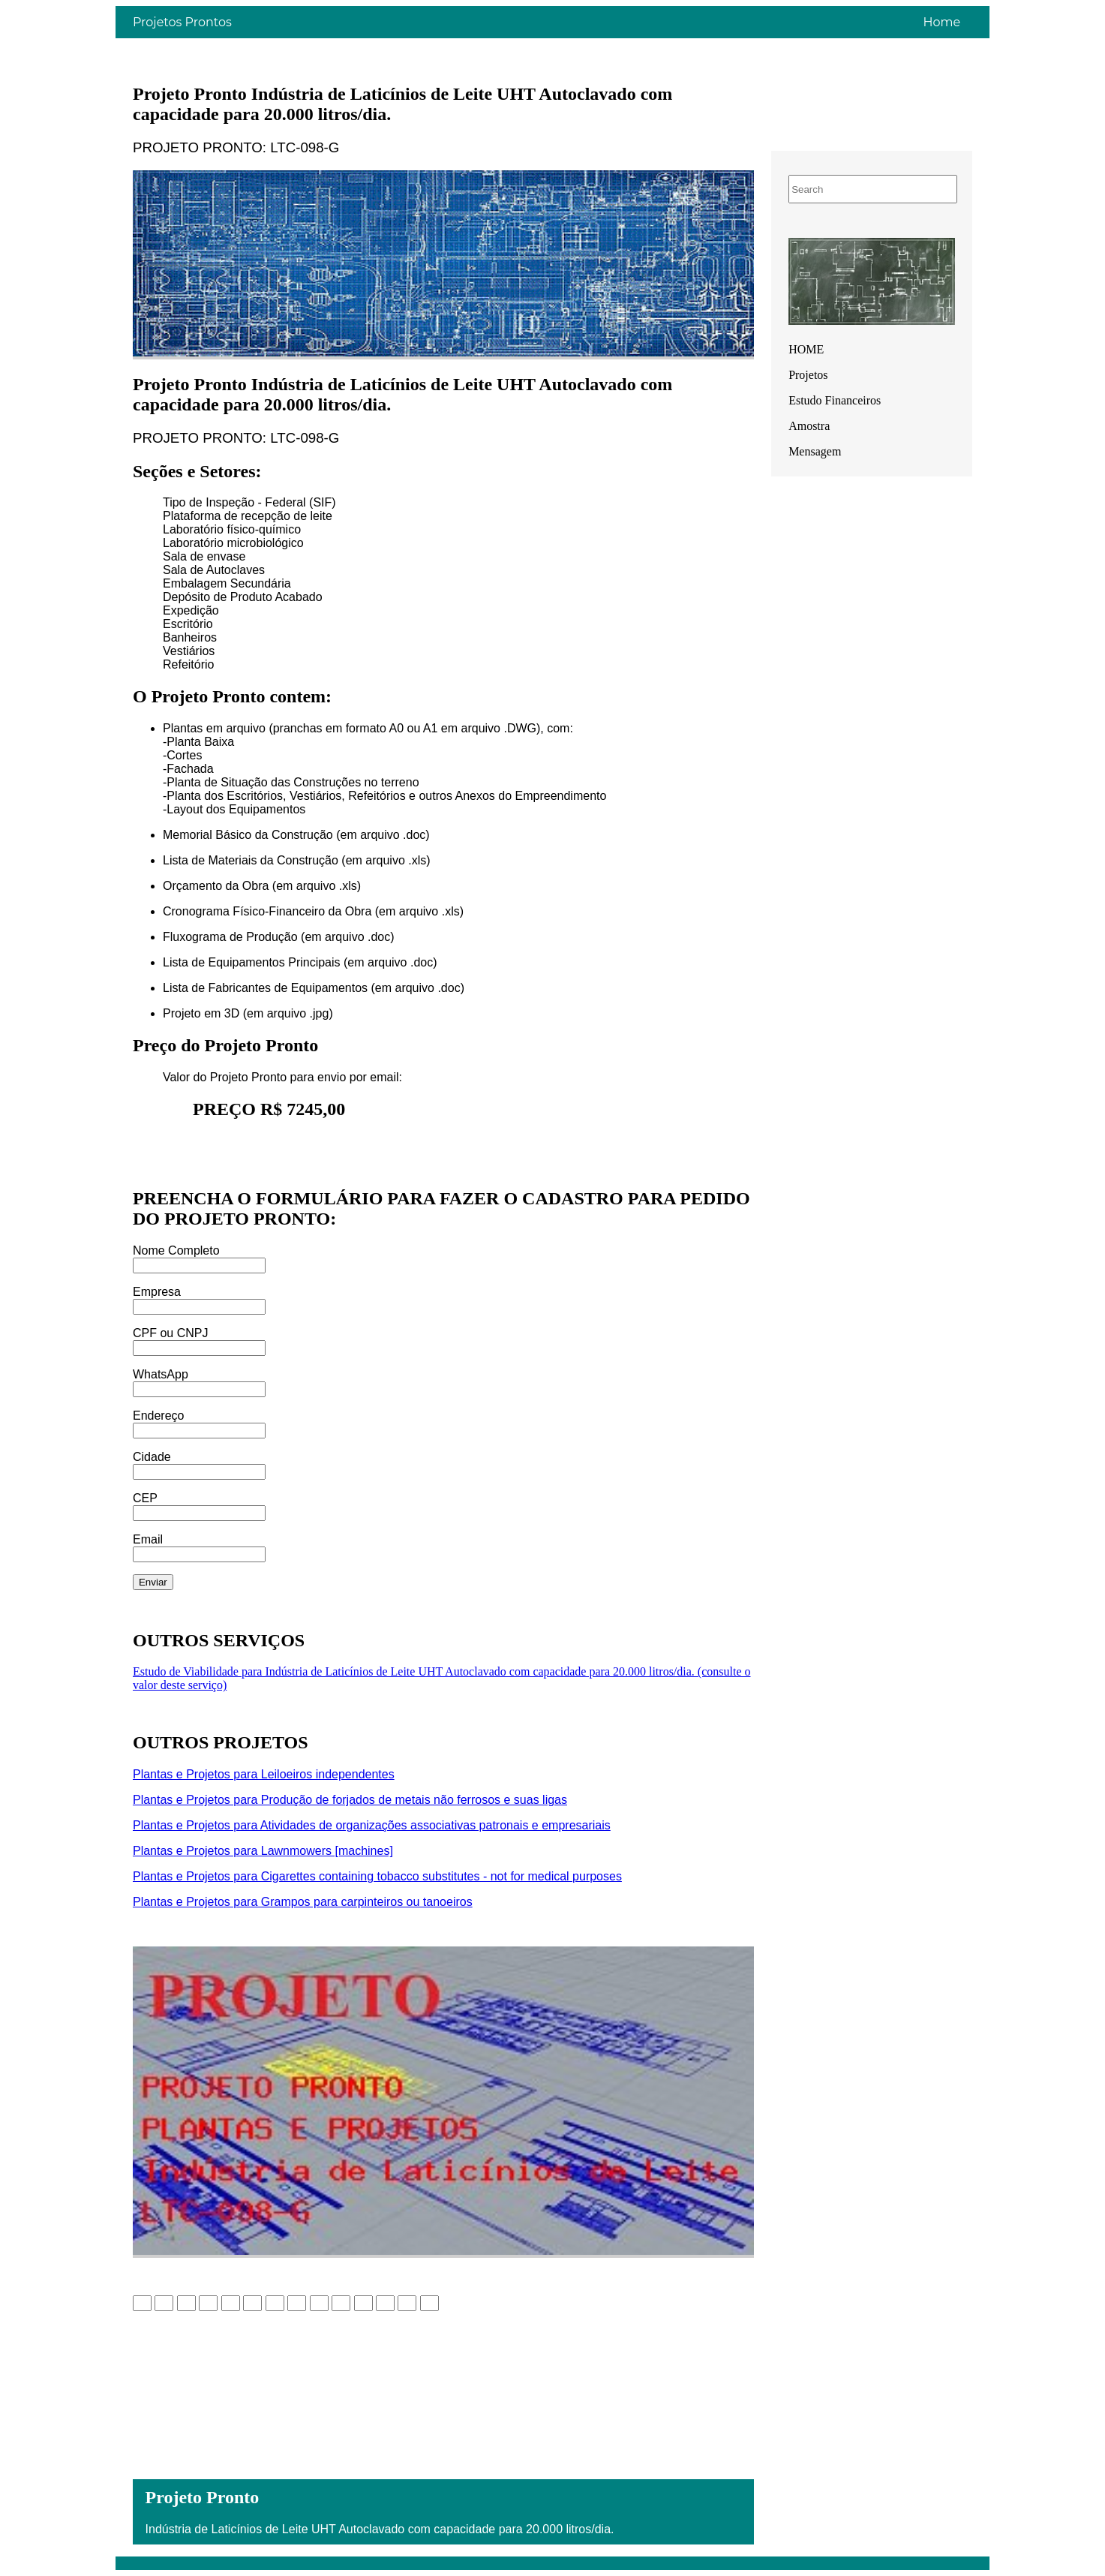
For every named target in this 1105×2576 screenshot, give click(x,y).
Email (148, 1539)
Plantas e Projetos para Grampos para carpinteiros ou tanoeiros (303, 1901)
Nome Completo (176, 1250)
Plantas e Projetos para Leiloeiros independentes (264, 1774)
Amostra (809, 425)
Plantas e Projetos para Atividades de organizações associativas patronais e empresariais (372, 1825)
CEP (145, 1498)
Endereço (159, 1415)
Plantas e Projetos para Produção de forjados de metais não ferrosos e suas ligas (350, 1799)
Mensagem (814, 451)
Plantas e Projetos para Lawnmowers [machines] (263, 1850)
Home (941, 22)
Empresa (157, 1291)
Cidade (152, 1456)
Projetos (807, 374)
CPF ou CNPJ (170, 1333)
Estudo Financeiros (834, 400)
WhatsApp (160, 1374)
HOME (806, 349)
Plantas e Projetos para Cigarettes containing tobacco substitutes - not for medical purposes (377, 1876)
